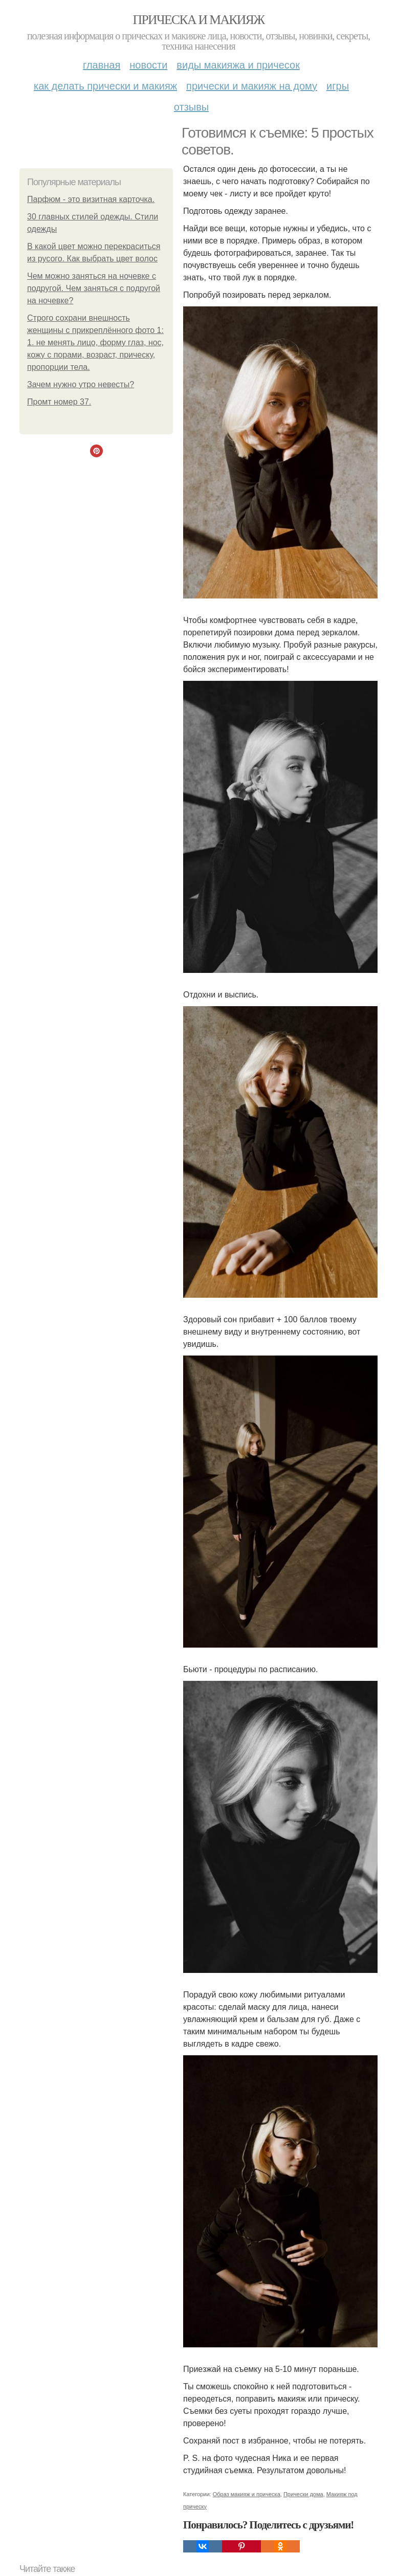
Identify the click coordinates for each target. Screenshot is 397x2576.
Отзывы (191, 107)
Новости (148, 65)
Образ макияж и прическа (246, 2494)
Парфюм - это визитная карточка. (91, 199)
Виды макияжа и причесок (238, 65)
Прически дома (303, 2494)
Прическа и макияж (198, 19)
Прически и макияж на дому (251, 86)
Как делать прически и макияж (105, 86)
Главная (101, 65)
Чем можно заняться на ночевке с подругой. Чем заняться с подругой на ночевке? (93, 288)
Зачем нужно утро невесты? (80, 384)
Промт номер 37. (59, 401)
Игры (337, 86)
